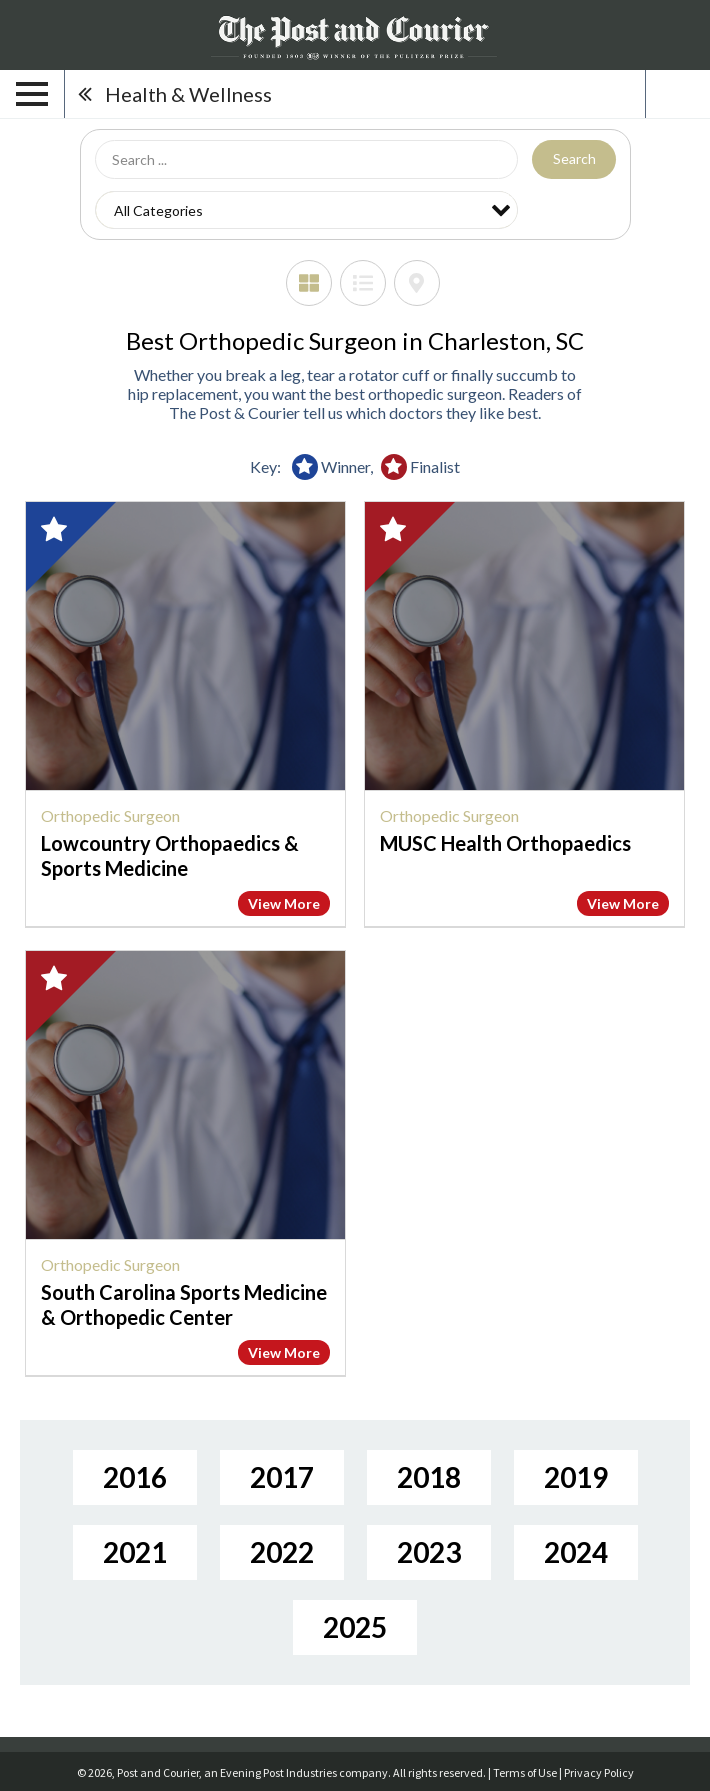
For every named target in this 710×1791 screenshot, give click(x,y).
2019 (576, 1477)
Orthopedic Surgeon (110, 815)
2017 (282, 1477)
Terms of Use (525, 1772)
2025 (355, 1627)
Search (574, 158)
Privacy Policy (599, 1772)
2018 (429, 1477)
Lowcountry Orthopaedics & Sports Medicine (170, 855)
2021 (135, 1552)
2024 (576, 1552)
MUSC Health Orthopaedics (505, 843)
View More (284, 903)
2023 (429, 1552)
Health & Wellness (188, 94)
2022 (282, 1552)
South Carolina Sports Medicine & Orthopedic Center (184, 1304)
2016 (135, 1477)
